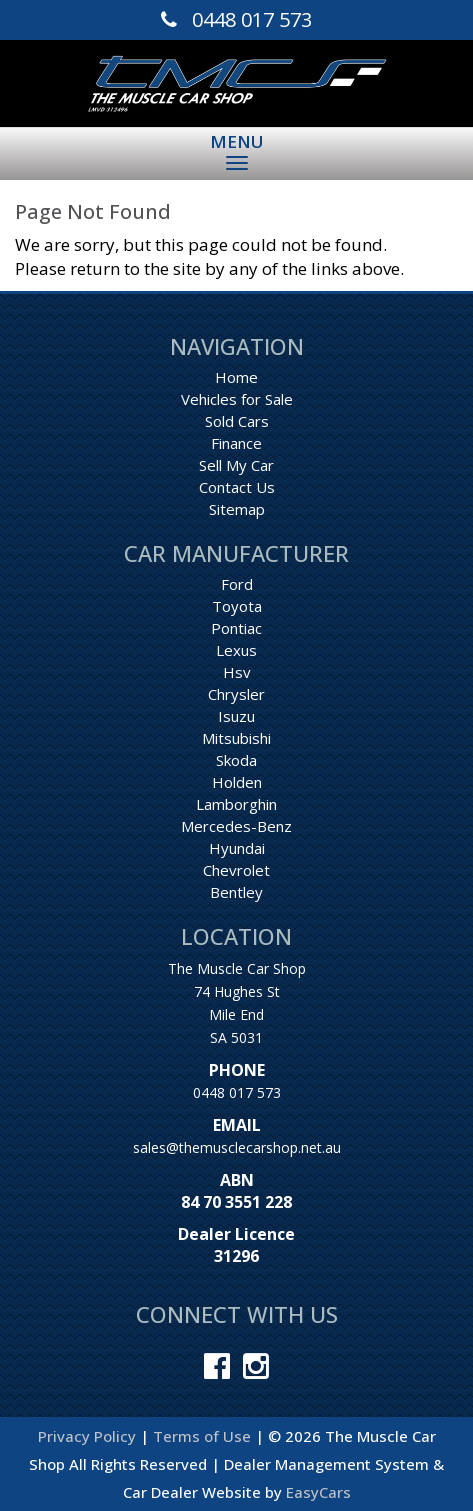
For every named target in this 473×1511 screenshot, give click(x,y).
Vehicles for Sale (237, 399)
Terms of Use (204, 1436)
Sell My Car (236, 465)
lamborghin (236, 804)
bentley (236, 892)
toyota (237, 606)
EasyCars (318, 1492)
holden (237, 782)
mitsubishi (236, 738)
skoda (236, 760)
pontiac (236, 628)
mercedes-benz (236, 826)
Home (236, 377)
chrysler (236, 694)
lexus (236, 650)
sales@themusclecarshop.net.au (237, 1147)
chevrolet (236, 870)
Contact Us (237, 487)
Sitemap (237, 509)
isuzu (236, 716)
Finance (236, 443)
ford (237, 584)
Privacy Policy (89, 1436)
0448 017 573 (237, 1092)
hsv (237, 672)
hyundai (237, 848)
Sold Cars (237, 421)
